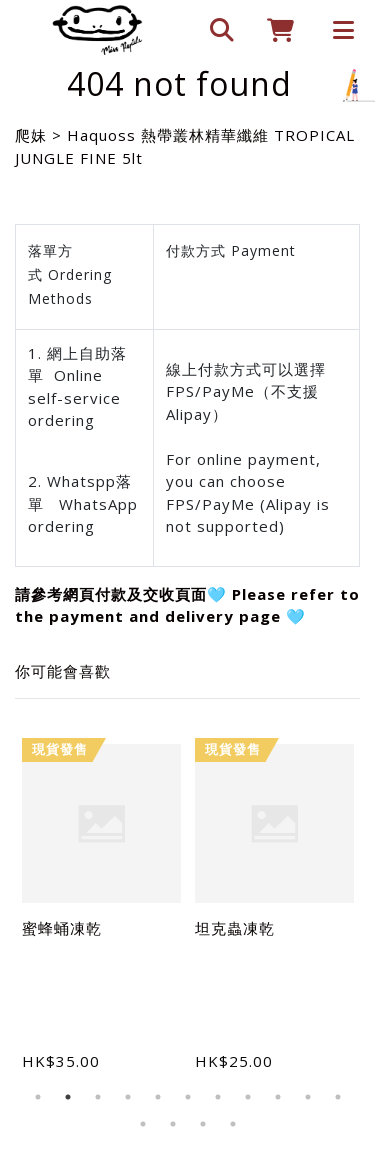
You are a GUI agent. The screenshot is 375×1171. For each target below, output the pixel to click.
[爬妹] (97, 30)
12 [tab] (143, 1124)
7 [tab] (218, 1097)
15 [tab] (233, 1124)
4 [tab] (128, 1097)
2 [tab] (68, 1097)
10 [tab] (308, 1097)
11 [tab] (338, 1097)
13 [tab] (173, 1124)
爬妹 (31, 135)
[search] (213, 30)
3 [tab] (98, 1097)
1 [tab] (38, 1097)
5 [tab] (158, 1097)
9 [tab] (278, 1097)
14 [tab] (203, 1124)
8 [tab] (248, 1097)
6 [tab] (188, 1097)
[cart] (273, 30)
